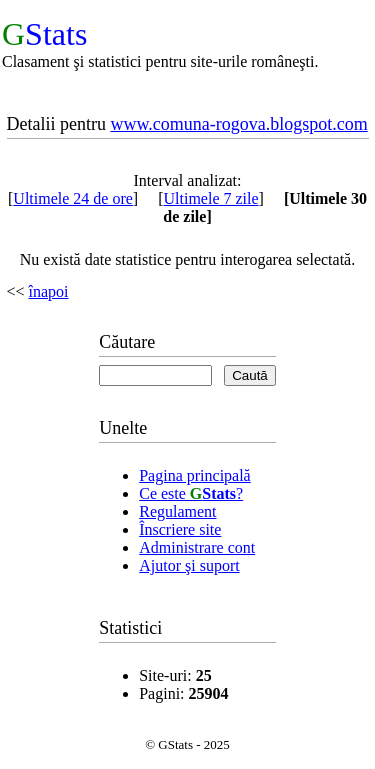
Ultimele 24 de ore (73, 198)
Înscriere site (180, 529)
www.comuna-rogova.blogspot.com (238, 124)
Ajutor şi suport (189, 565)
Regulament (177, 511)
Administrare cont (197, 547)
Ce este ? (191, 493)
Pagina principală (195, 475)
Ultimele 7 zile (211, 198)
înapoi (49, 291)
